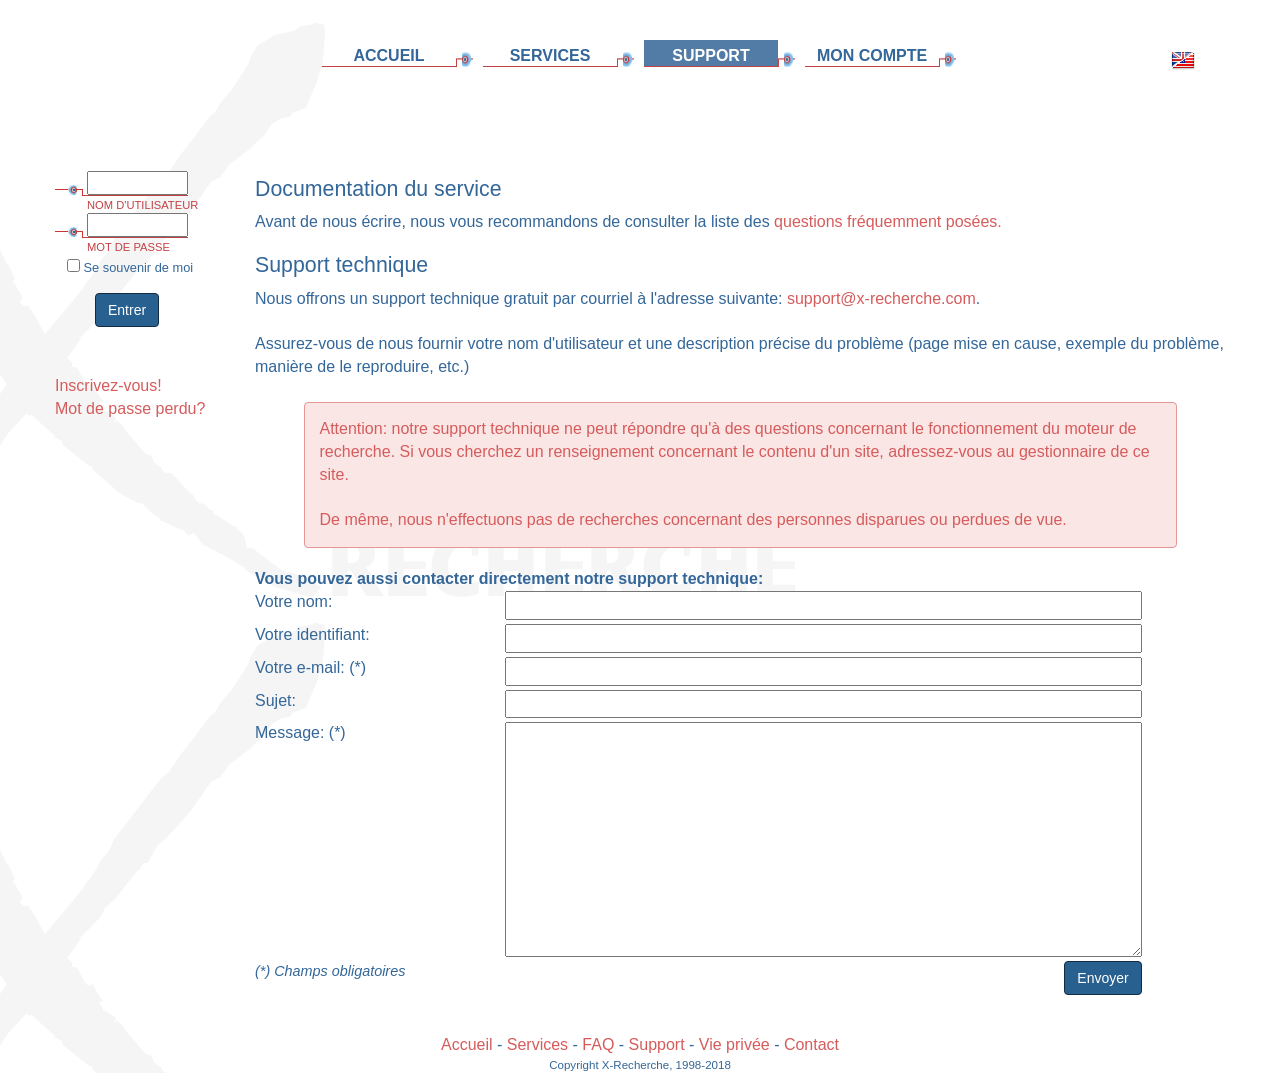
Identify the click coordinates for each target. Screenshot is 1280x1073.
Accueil (467, 1044)
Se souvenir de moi (130, 267)
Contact (811, 1044)
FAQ (598, 1044)
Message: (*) (300, 732)
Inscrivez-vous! (108, 385)
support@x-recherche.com (881, 298)
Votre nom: (293, 601)
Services (537, 1044)
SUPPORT (710, 55)
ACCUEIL (388, 55)
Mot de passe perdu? (130, 408)
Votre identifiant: (312, 634)
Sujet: (275, 700)
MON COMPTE (872, 55)
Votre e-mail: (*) (310, 667)
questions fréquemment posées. (888, 221)
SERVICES (550, 55)
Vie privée (734, 1044)
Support (657, 1044)
